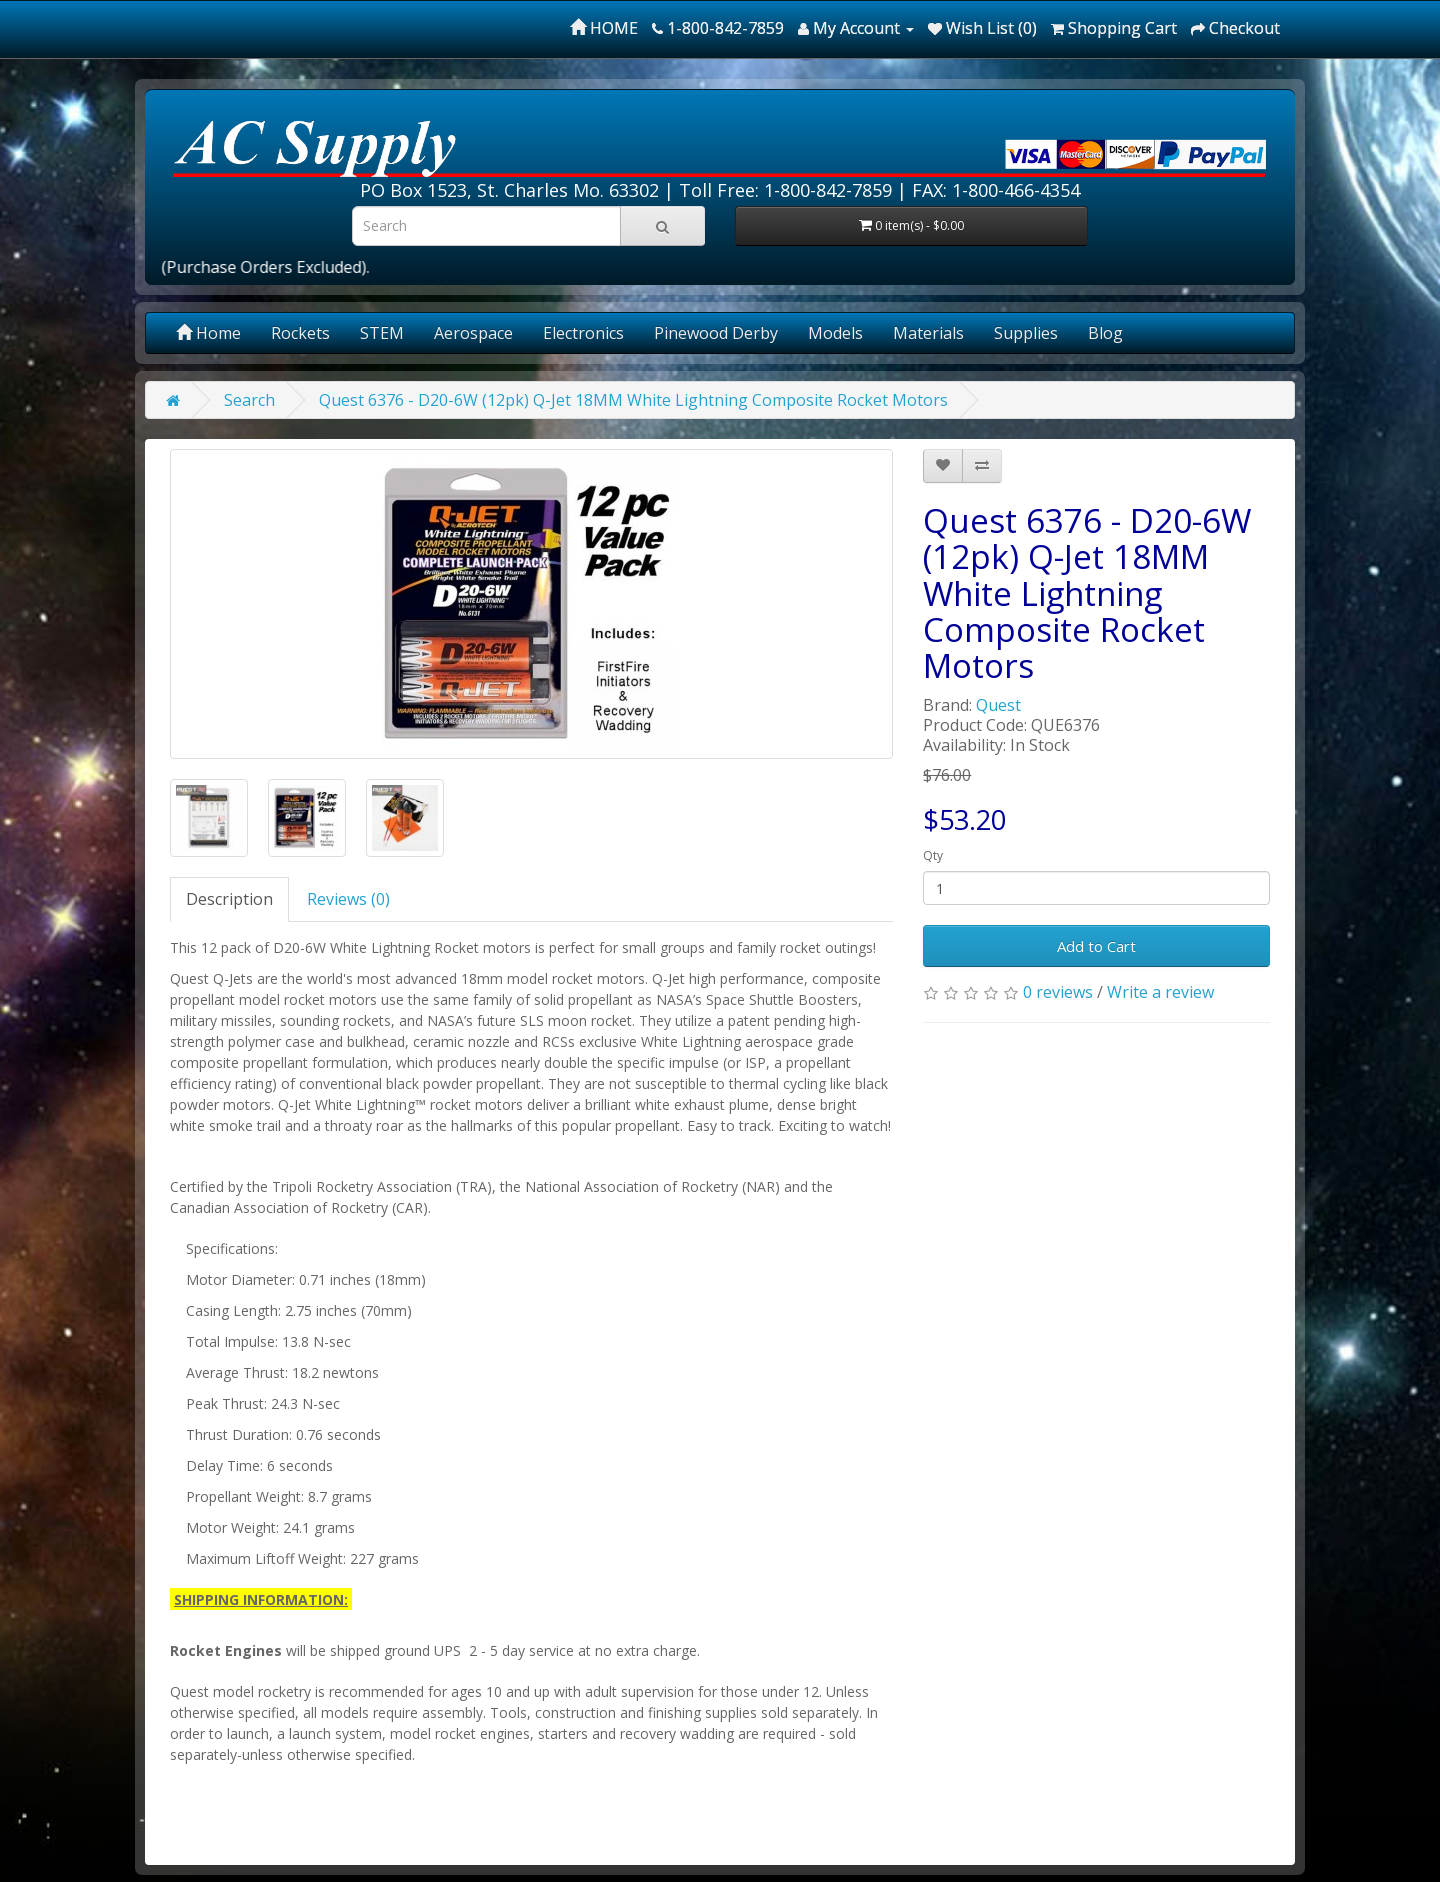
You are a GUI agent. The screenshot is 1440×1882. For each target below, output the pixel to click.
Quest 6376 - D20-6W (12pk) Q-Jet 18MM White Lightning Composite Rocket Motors (633, 400)
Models (835, 333)
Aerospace (473, 333)
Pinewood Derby (716, 333)
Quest (998, 705)
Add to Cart (1096, 946)
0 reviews (1058, 992)
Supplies (1026, 333)
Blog (1105, 333)
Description (229, 899)
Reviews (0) (348, 899)
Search (249, 400)
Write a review (1160, 992)
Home (208, 333)
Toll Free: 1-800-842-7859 (785, 190)
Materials (928, 333)
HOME (604, 28)
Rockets (300, 333)
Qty (933, 855)
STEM (382, 333)
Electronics (583, 333)
